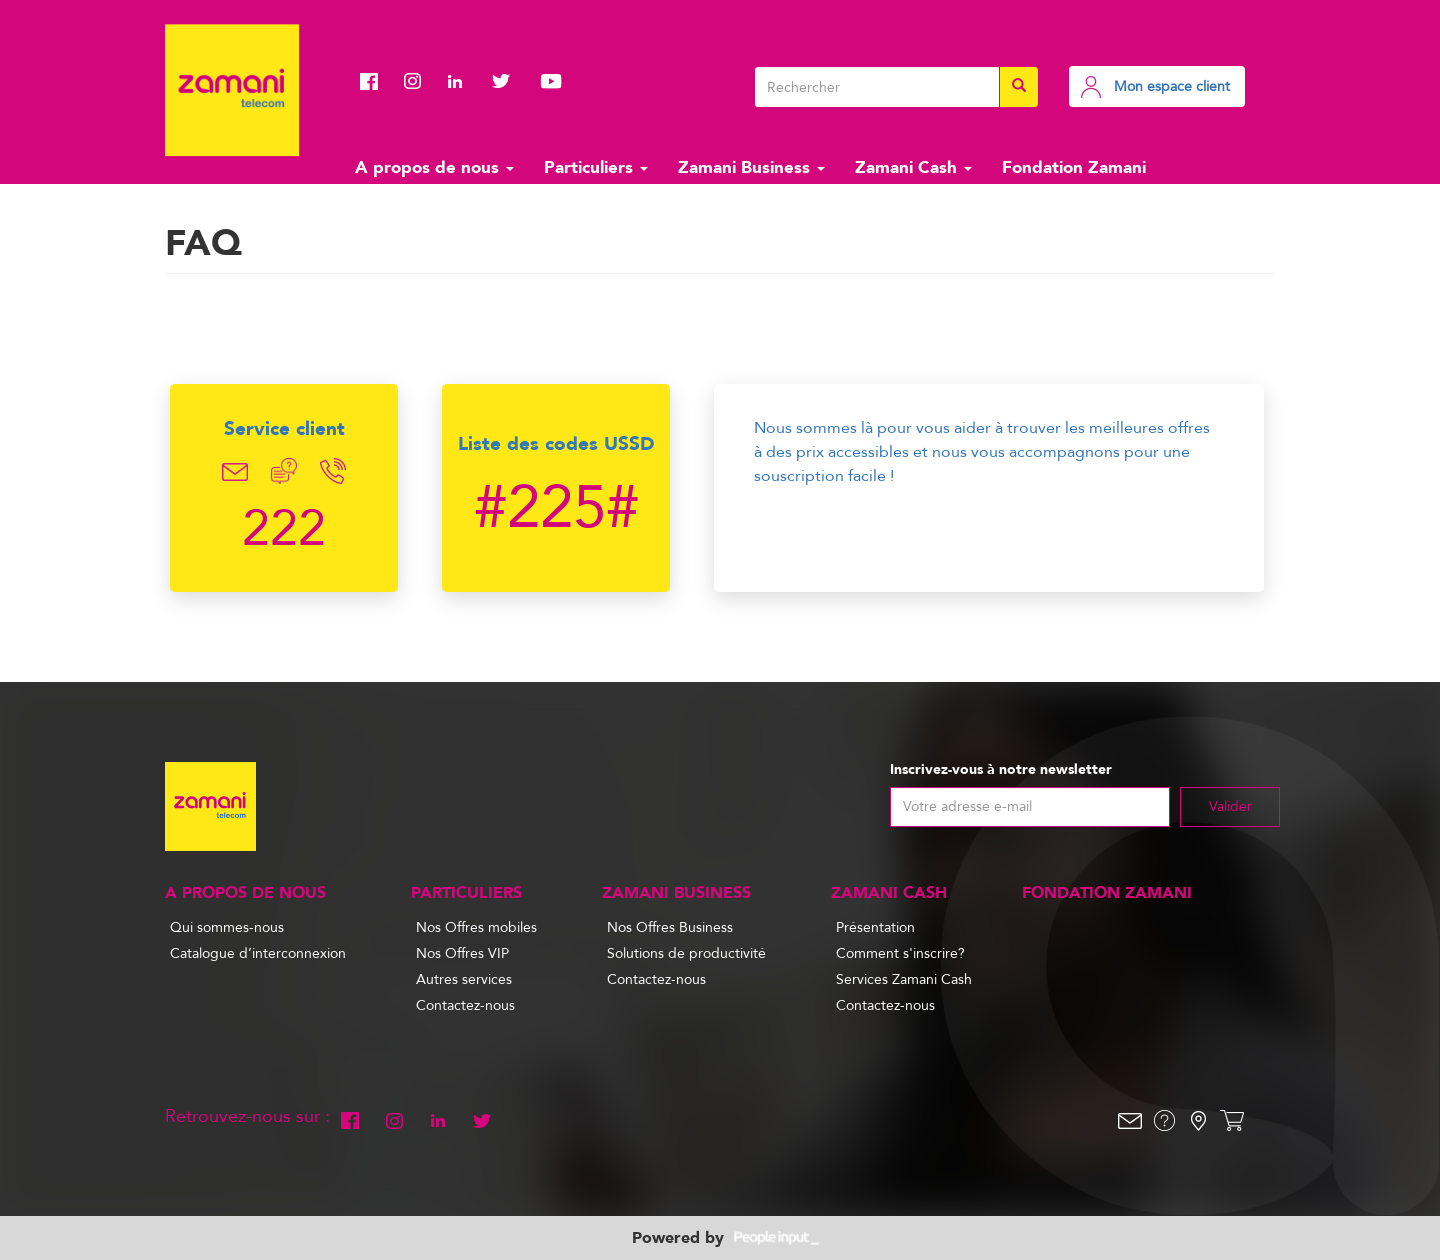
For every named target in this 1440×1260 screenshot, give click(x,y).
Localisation (1198, 1121)
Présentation (875, 927)
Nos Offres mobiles (476, 927)
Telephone (333, 472)
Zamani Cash (913, 167)
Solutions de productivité (686, 953)
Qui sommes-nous (227, 927)
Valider (1230, 806)
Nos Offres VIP (462, 953)
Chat (284, 472)
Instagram (419, 81)
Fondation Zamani (1074, 167)
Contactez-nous (465, 1005)
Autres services (464, 979)
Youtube (551, 81)
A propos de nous (434, 167)
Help (1164, 1121)
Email (235, 472)
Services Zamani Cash (904, 979)
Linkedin (463, 81)
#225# (556, 508)
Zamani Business (751, 167)
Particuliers (596, 167)
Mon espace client (1172, 86)
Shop (1232, 1121)
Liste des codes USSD (556, 444)
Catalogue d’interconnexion (258, 953)
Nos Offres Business (670, 927)
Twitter (507, 81)
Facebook (375, 81)
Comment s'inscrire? (900, 953)
